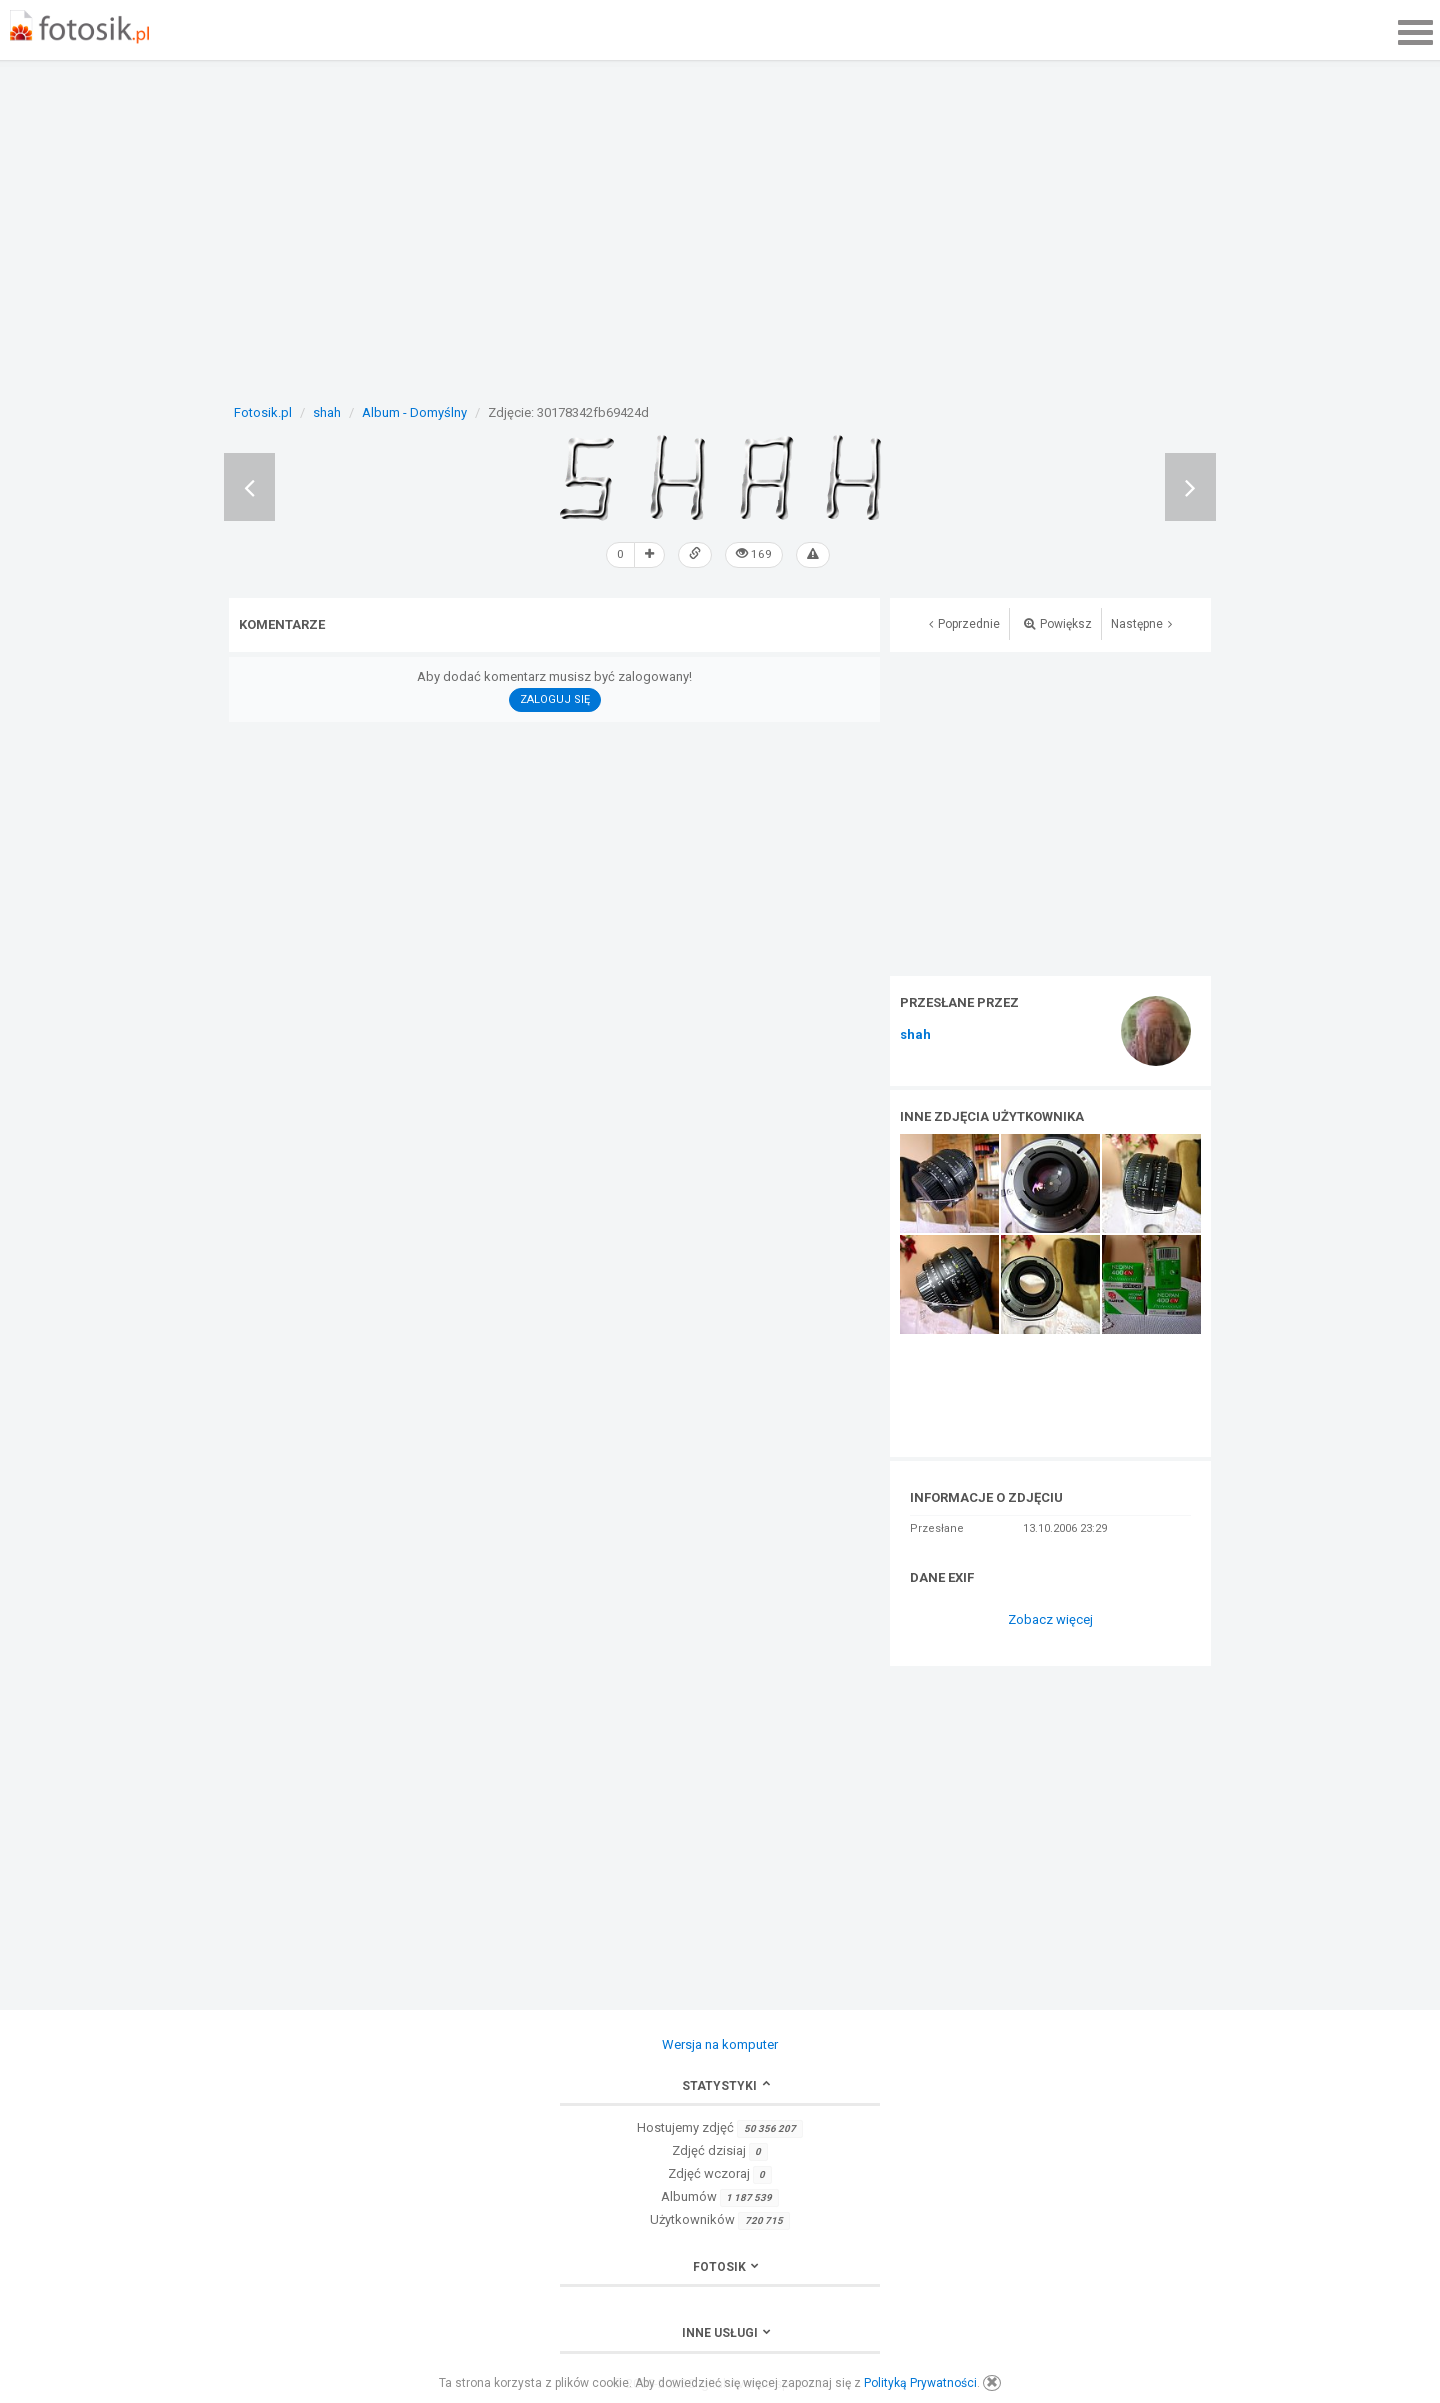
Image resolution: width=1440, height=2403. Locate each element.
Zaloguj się (555, 698)
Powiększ (1058, 623)
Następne (1141, 623)
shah (915, 1034)
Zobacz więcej (1050, 1618)
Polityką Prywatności (920, 2383)
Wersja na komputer (720, 2043)
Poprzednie (964, 623)
